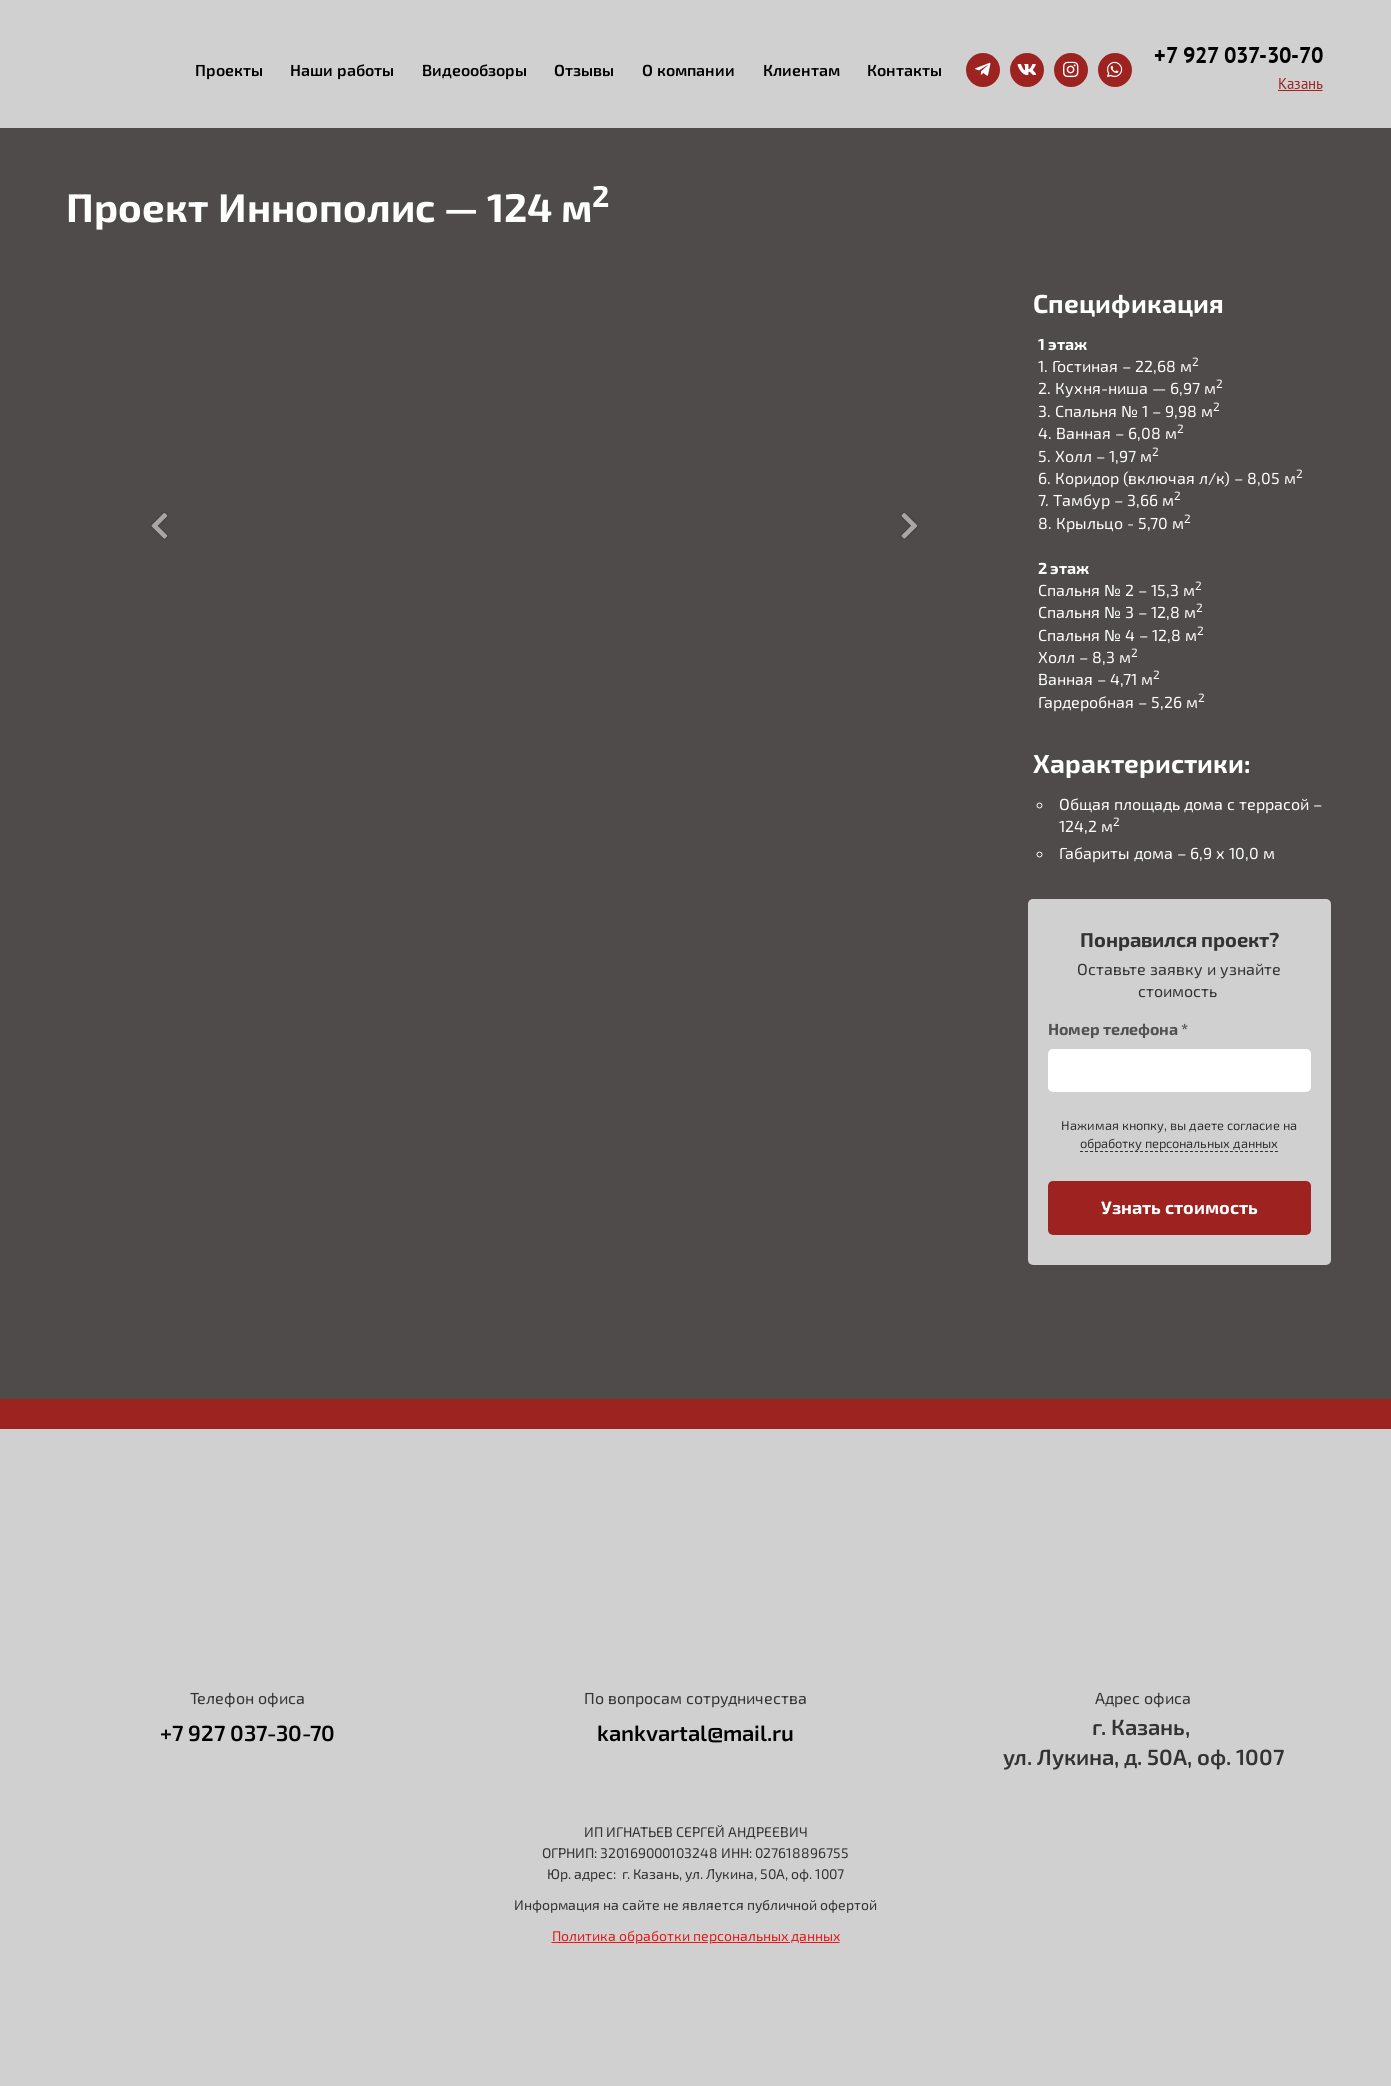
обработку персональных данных (1179, 1143)
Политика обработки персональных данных (696, 1935)
